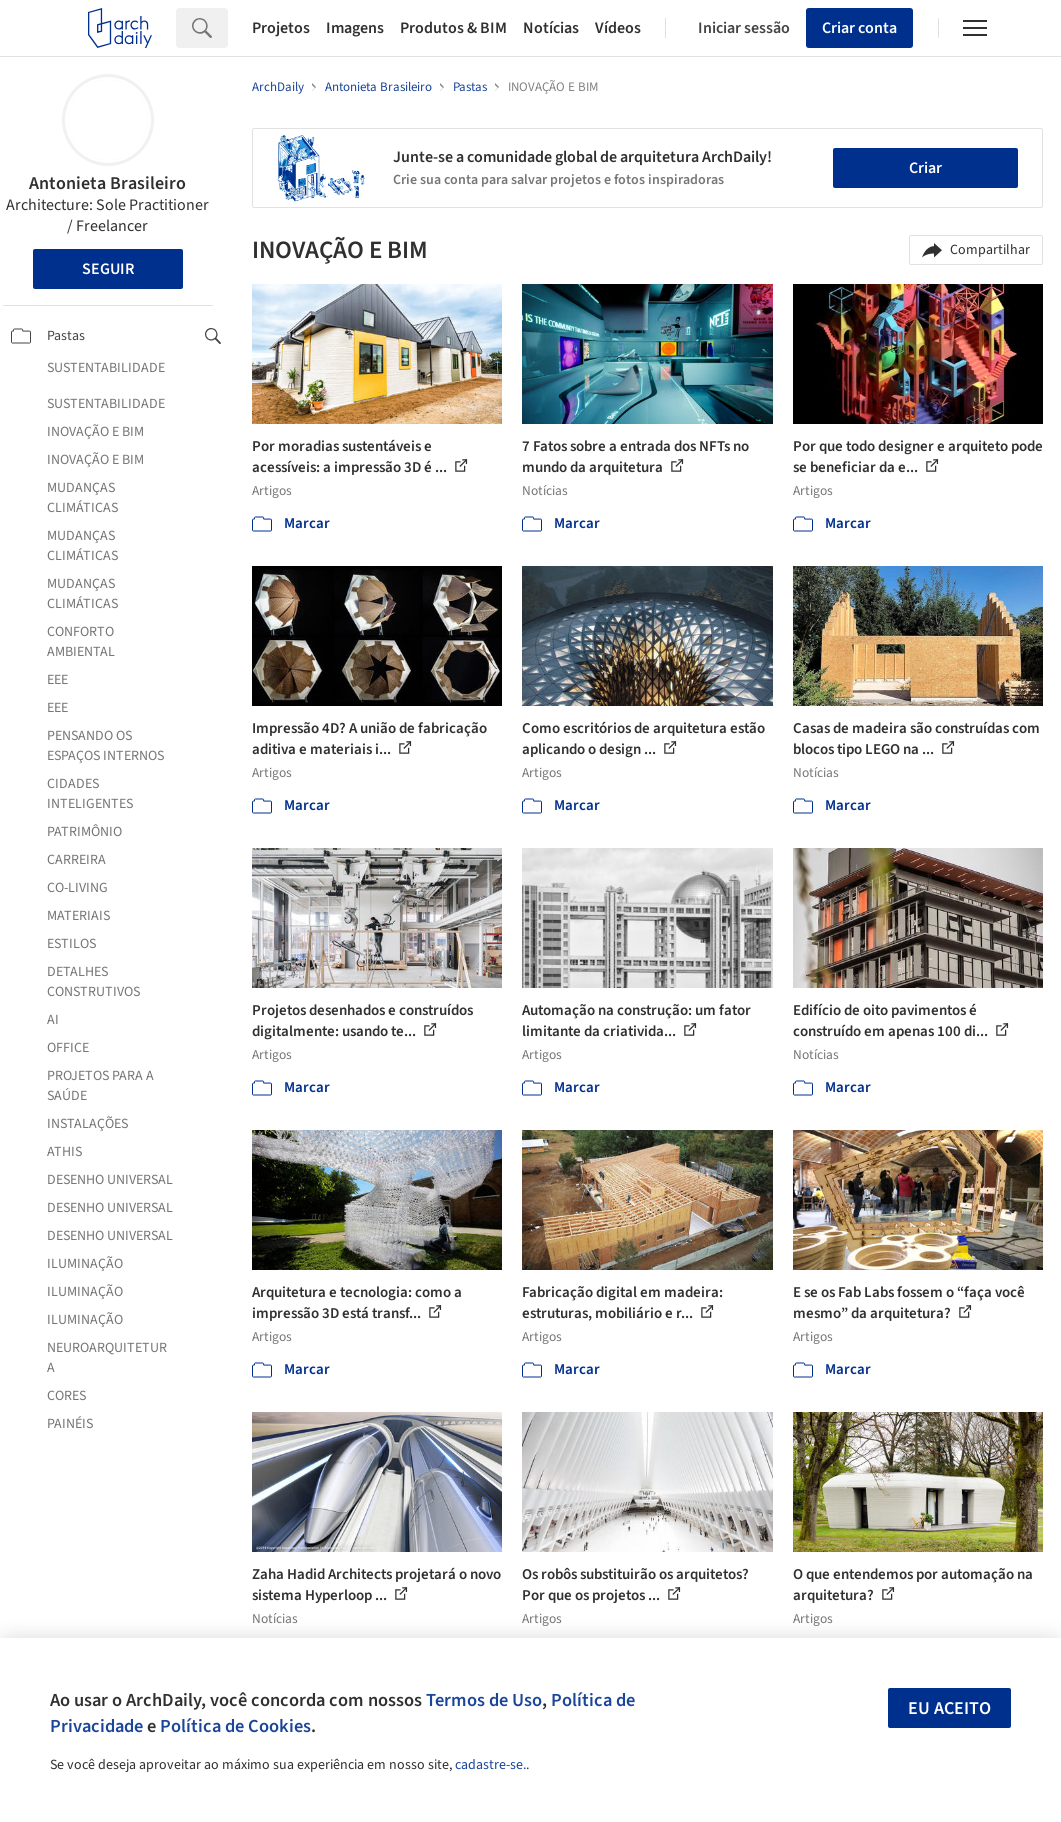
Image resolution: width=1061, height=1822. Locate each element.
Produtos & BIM (453, 28)
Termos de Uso (484, 1700)
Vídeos (618, 28)
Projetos (281, 28)
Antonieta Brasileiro (107, 183)
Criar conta (859, 28)
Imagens (355, 28)
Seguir (108, 269)
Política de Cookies (235, 1726)
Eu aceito (949, 1708)
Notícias (551, 28)
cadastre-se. (490, 1765)
